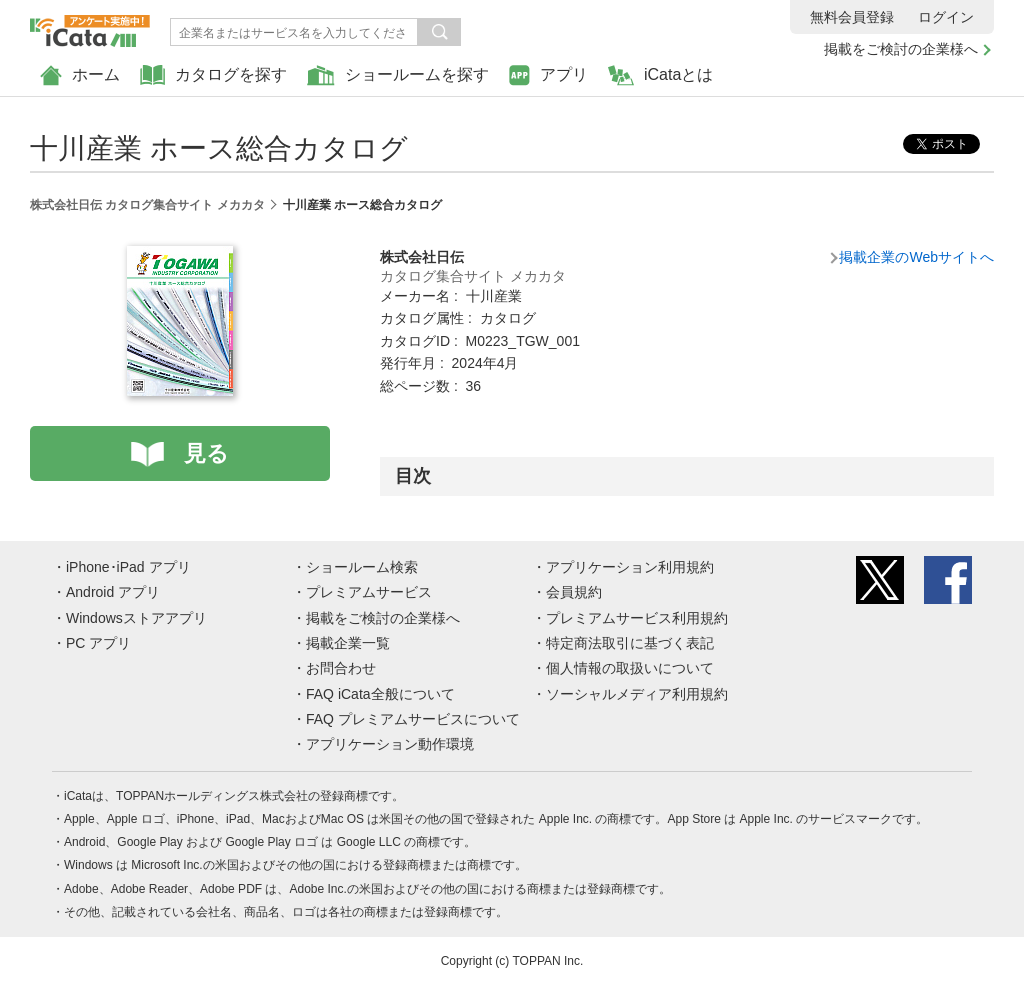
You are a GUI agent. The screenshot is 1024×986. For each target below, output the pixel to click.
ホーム (80, 75)
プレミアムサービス (369, 592)
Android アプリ (113, 592)
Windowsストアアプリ (136, 618)
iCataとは (660, 75)
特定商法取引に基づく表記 (630, 643)
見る (206, 453)
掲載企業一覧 (348, 643)
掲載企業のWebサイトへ (916, 257)
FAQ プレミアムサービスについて (413, 719)
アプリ (548, 75)
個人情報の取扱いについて (630, 668)
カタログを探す (213, 75)
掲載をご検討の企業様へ (901, 49)
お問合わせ (341, 668)
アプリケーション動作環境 (390, 744)
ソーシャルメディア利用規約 (637, 694)
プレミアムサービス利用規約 (637, 618)
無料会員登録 (852, 17)
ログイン (946, 17)
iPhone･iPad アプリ (128, 567)
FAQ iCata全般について (380, 694)
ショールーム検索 (362, 567)
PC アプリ (98, 643)
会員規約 (574, 592)
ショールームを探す (398, 75)
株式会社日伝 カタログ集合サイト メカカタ (147, 205)
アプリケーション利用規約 (630, 567)
